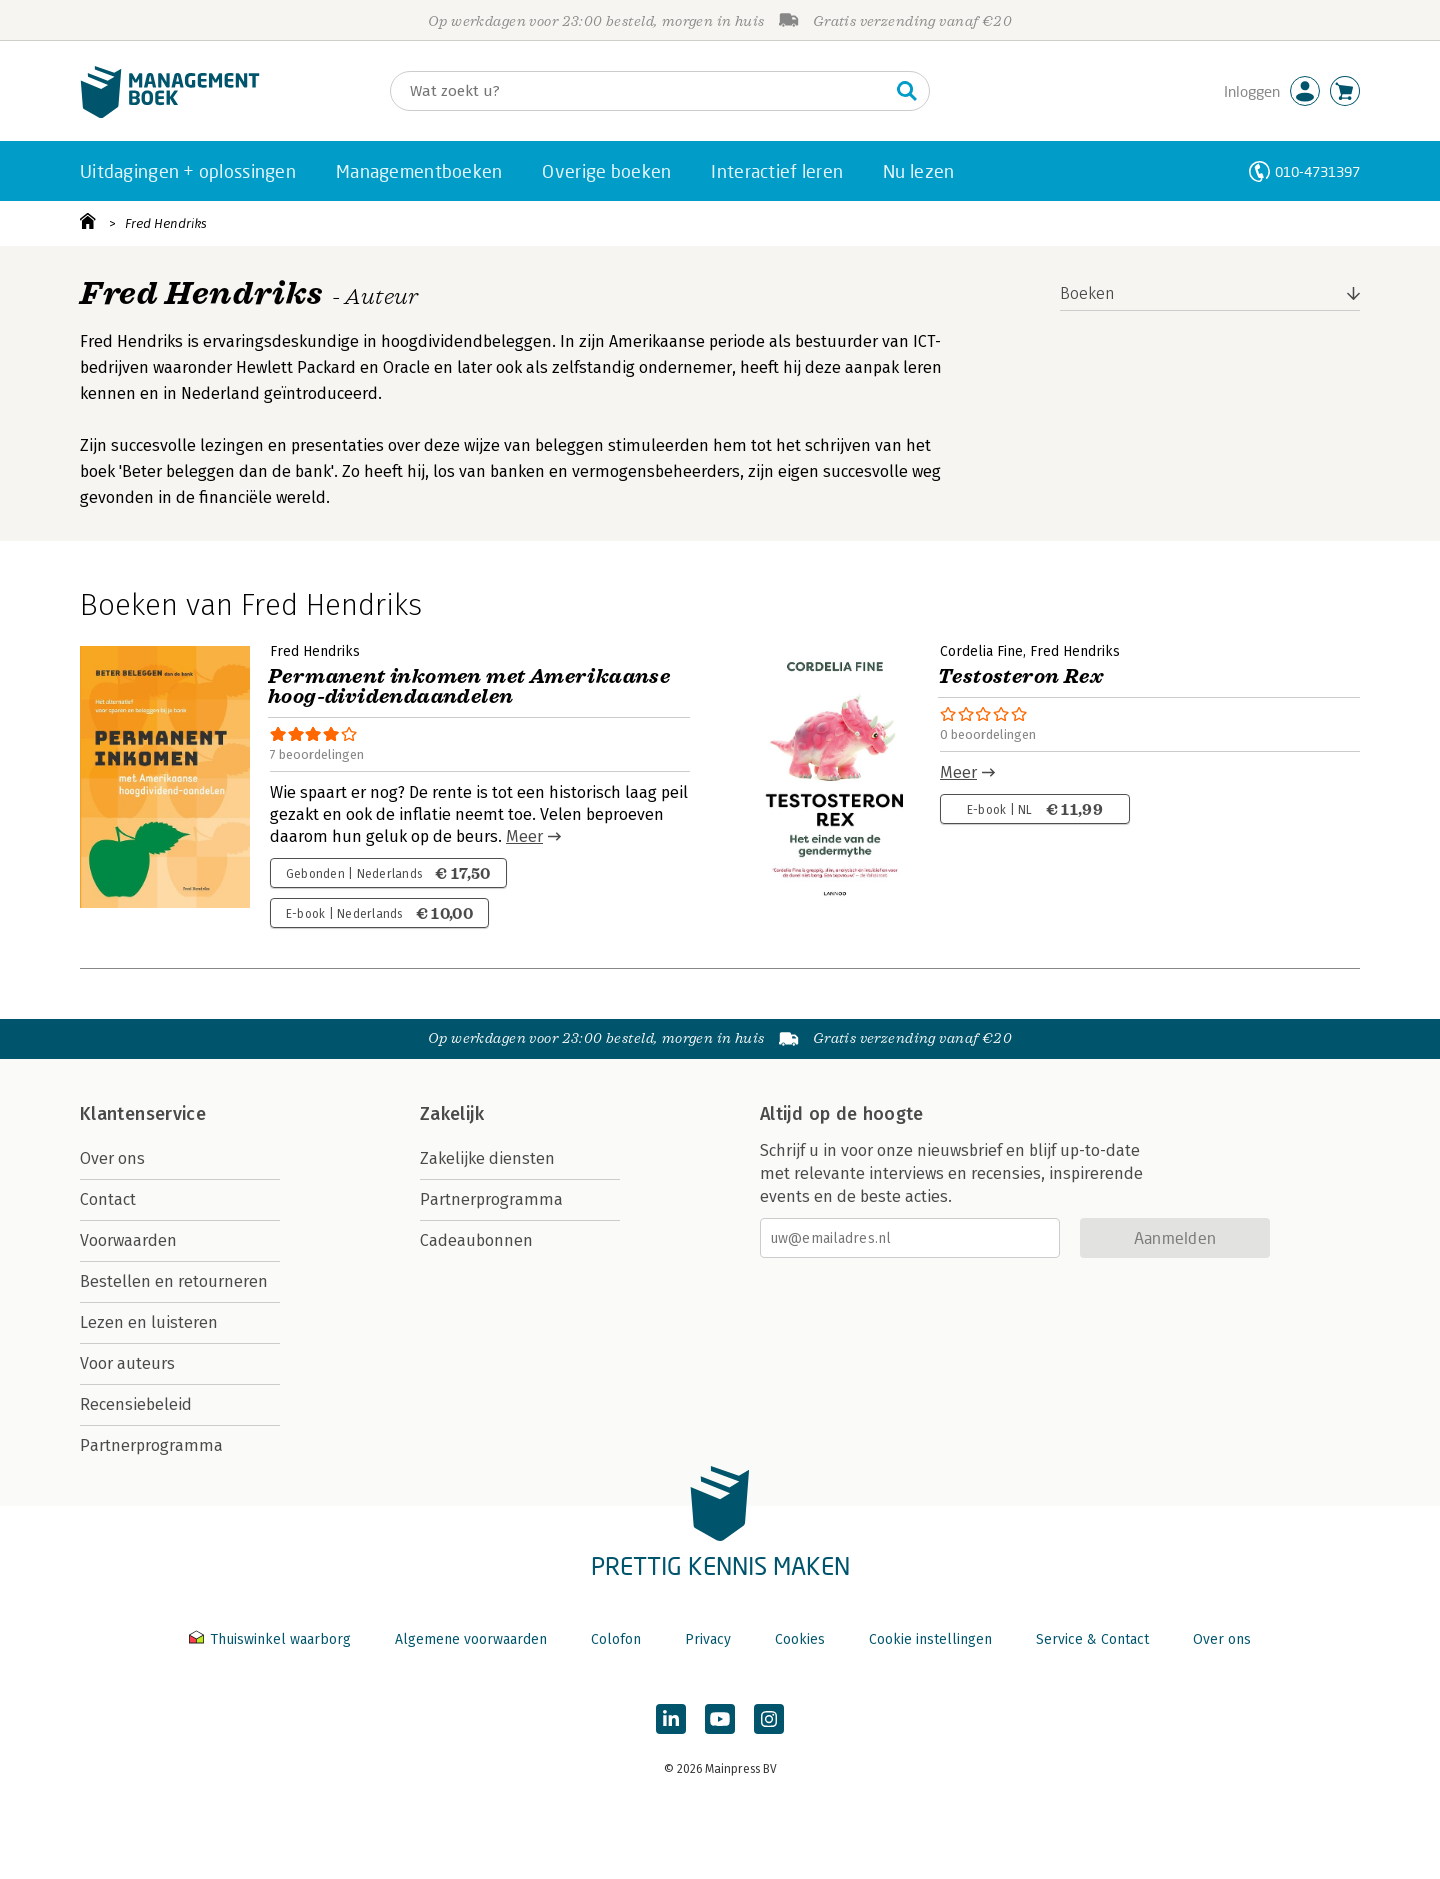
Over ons (112, 1158)
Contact (108, 1199)
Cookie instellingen (930, 1639)
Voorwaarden (128, 1240)
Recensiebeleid (136, 1404)
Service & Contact (1092, 1639)
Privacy (708, 1639)
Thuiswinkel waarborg (272, 1639)
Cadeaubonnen (476, 1240)
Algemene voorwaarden (471, 1639)
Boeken (1087, 293)
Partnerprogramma (151, 1445)
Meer (524, 836)
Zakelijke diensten (487, 1158)
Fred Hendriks (166, 223)
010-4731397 (1317, 171)
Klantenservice (143, 1114)
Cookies (800, 1639)
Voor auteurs (127, 1363)
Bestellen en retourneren (174, 1281)
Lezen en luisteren (149, 1322)
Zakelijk (452, 1114)
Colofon (616, 1639)
